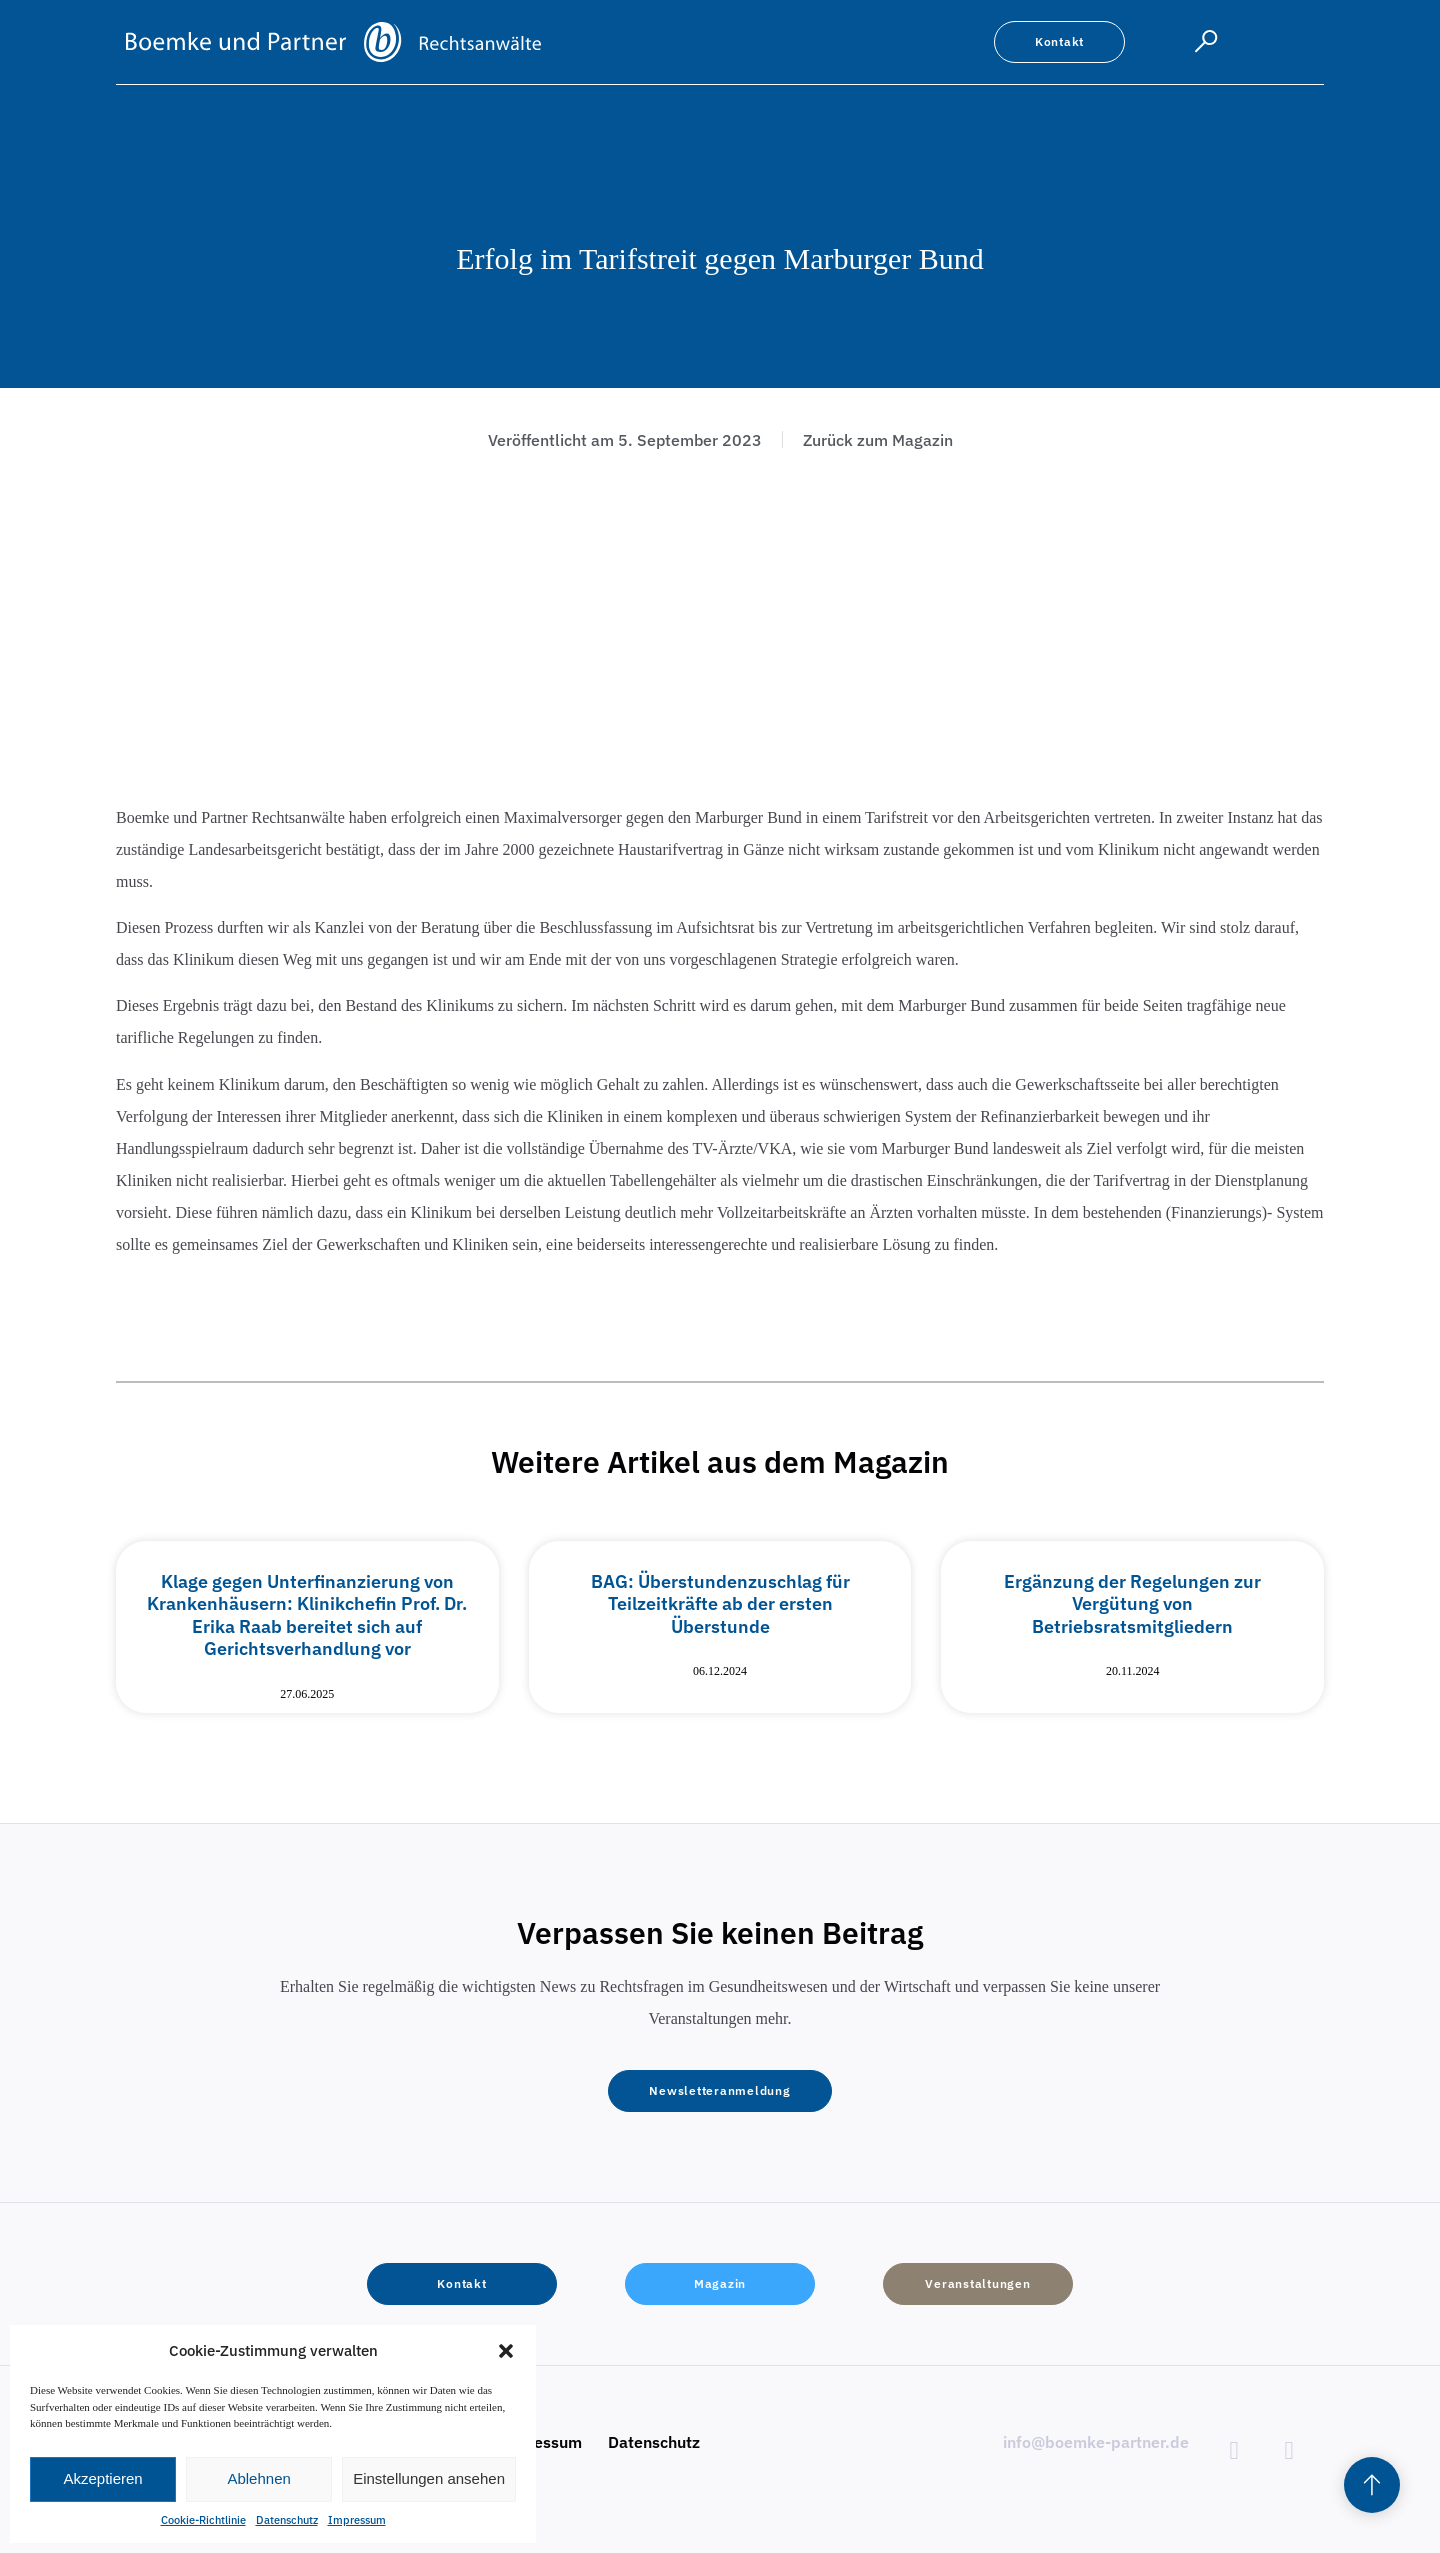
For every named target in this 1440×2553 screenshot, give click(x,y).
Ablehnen (258, 2478)
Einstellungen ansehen (429, 2478)
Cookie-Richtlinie (203, 2520)
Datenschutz (287, 2520)
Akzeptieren (102, 2478)
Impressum (357, 2520)
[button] (506, 2351)
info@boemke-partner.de (1096, 2442)
